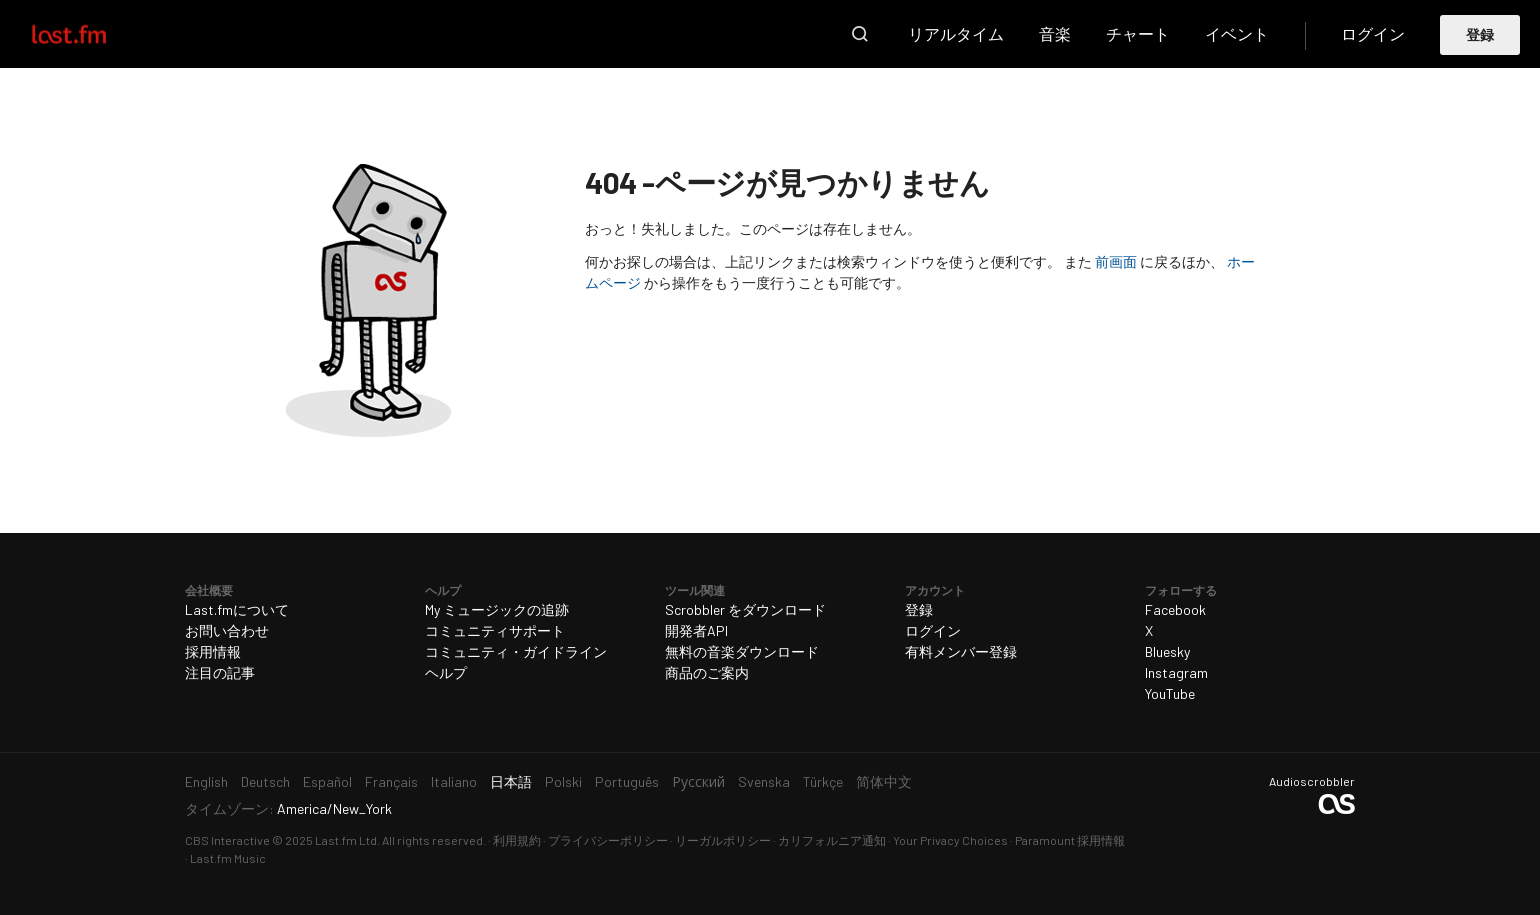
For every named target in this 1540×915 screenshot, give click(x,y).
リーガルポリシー (723, 840)
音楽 (1055, 33)
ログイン (1373, 33)
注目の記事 (220, 672)
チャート (1138, 33)
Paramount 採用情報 (1070, 840)
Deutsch (265, 781)
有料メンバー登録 (961, 651)
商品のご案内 (707, 672)
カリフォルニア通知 (832, 840)
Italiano (454, 781)
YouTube (1170, 693)
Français (391, 781)
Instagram (1176, 672)
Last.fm (92, 34)
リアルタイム (956, 33)
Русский (698, 781)
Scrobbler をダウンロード (745, 609)
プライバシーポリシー (608, 840)
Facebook (1175, 609)
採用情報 (213, 651)
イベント (1237, 33)
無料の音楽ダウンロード (742, 651)
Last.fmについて (237, 609)
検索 (860, 34)
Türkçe (823, 781)
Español (327, 781)
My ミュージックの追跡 (497, 609)
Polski (563, 781)
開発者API (696, 630)
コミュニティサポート (495, 630)
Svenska (764, 781)
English (206, 781)
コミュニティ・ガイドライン (516, 651)
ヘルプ (446, 672)
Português (627, 781)
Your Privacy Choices (950, 840)
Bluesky (1167, 651)
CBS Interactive (227, 840)
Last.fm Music (228, 858)
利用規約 (517, 840)
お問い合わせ (227, 630)
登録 (1480, 34)
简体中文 (884, 781)
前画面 (1116, 261)
